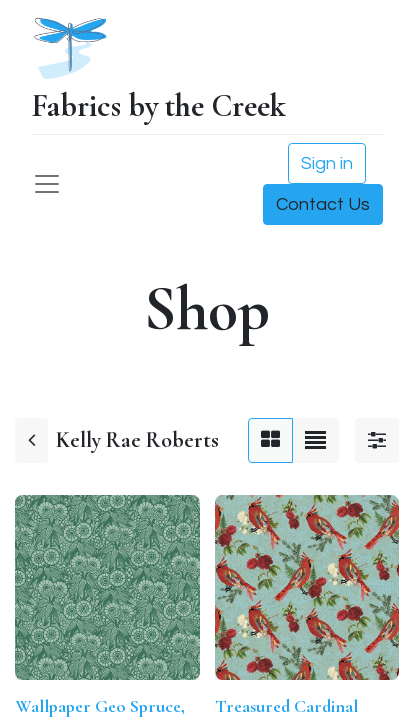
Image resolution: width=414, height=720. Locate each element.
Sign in (327, 163)
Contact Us (323, 204)
